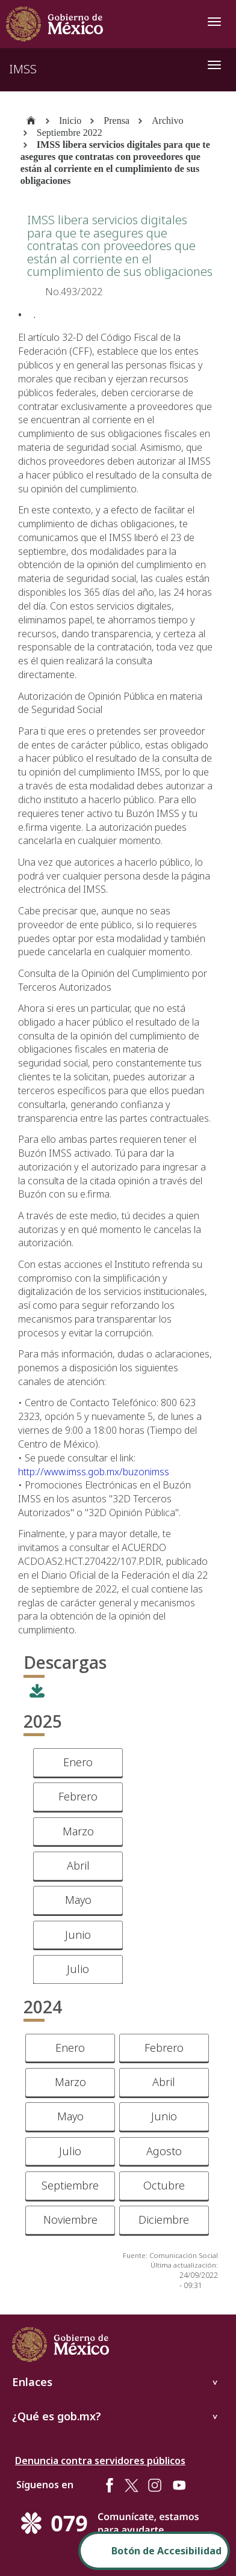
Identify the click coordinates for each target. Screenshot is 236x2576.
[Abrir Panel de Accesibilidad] (154, 2551)
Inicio (70, 120)
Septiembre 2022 (69, 132)
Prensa (116, 120)
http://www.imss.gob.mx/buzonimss (93, 1471)
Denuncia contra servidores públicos (100, 2460)
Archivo (167, 120)
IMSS (23, 69)
